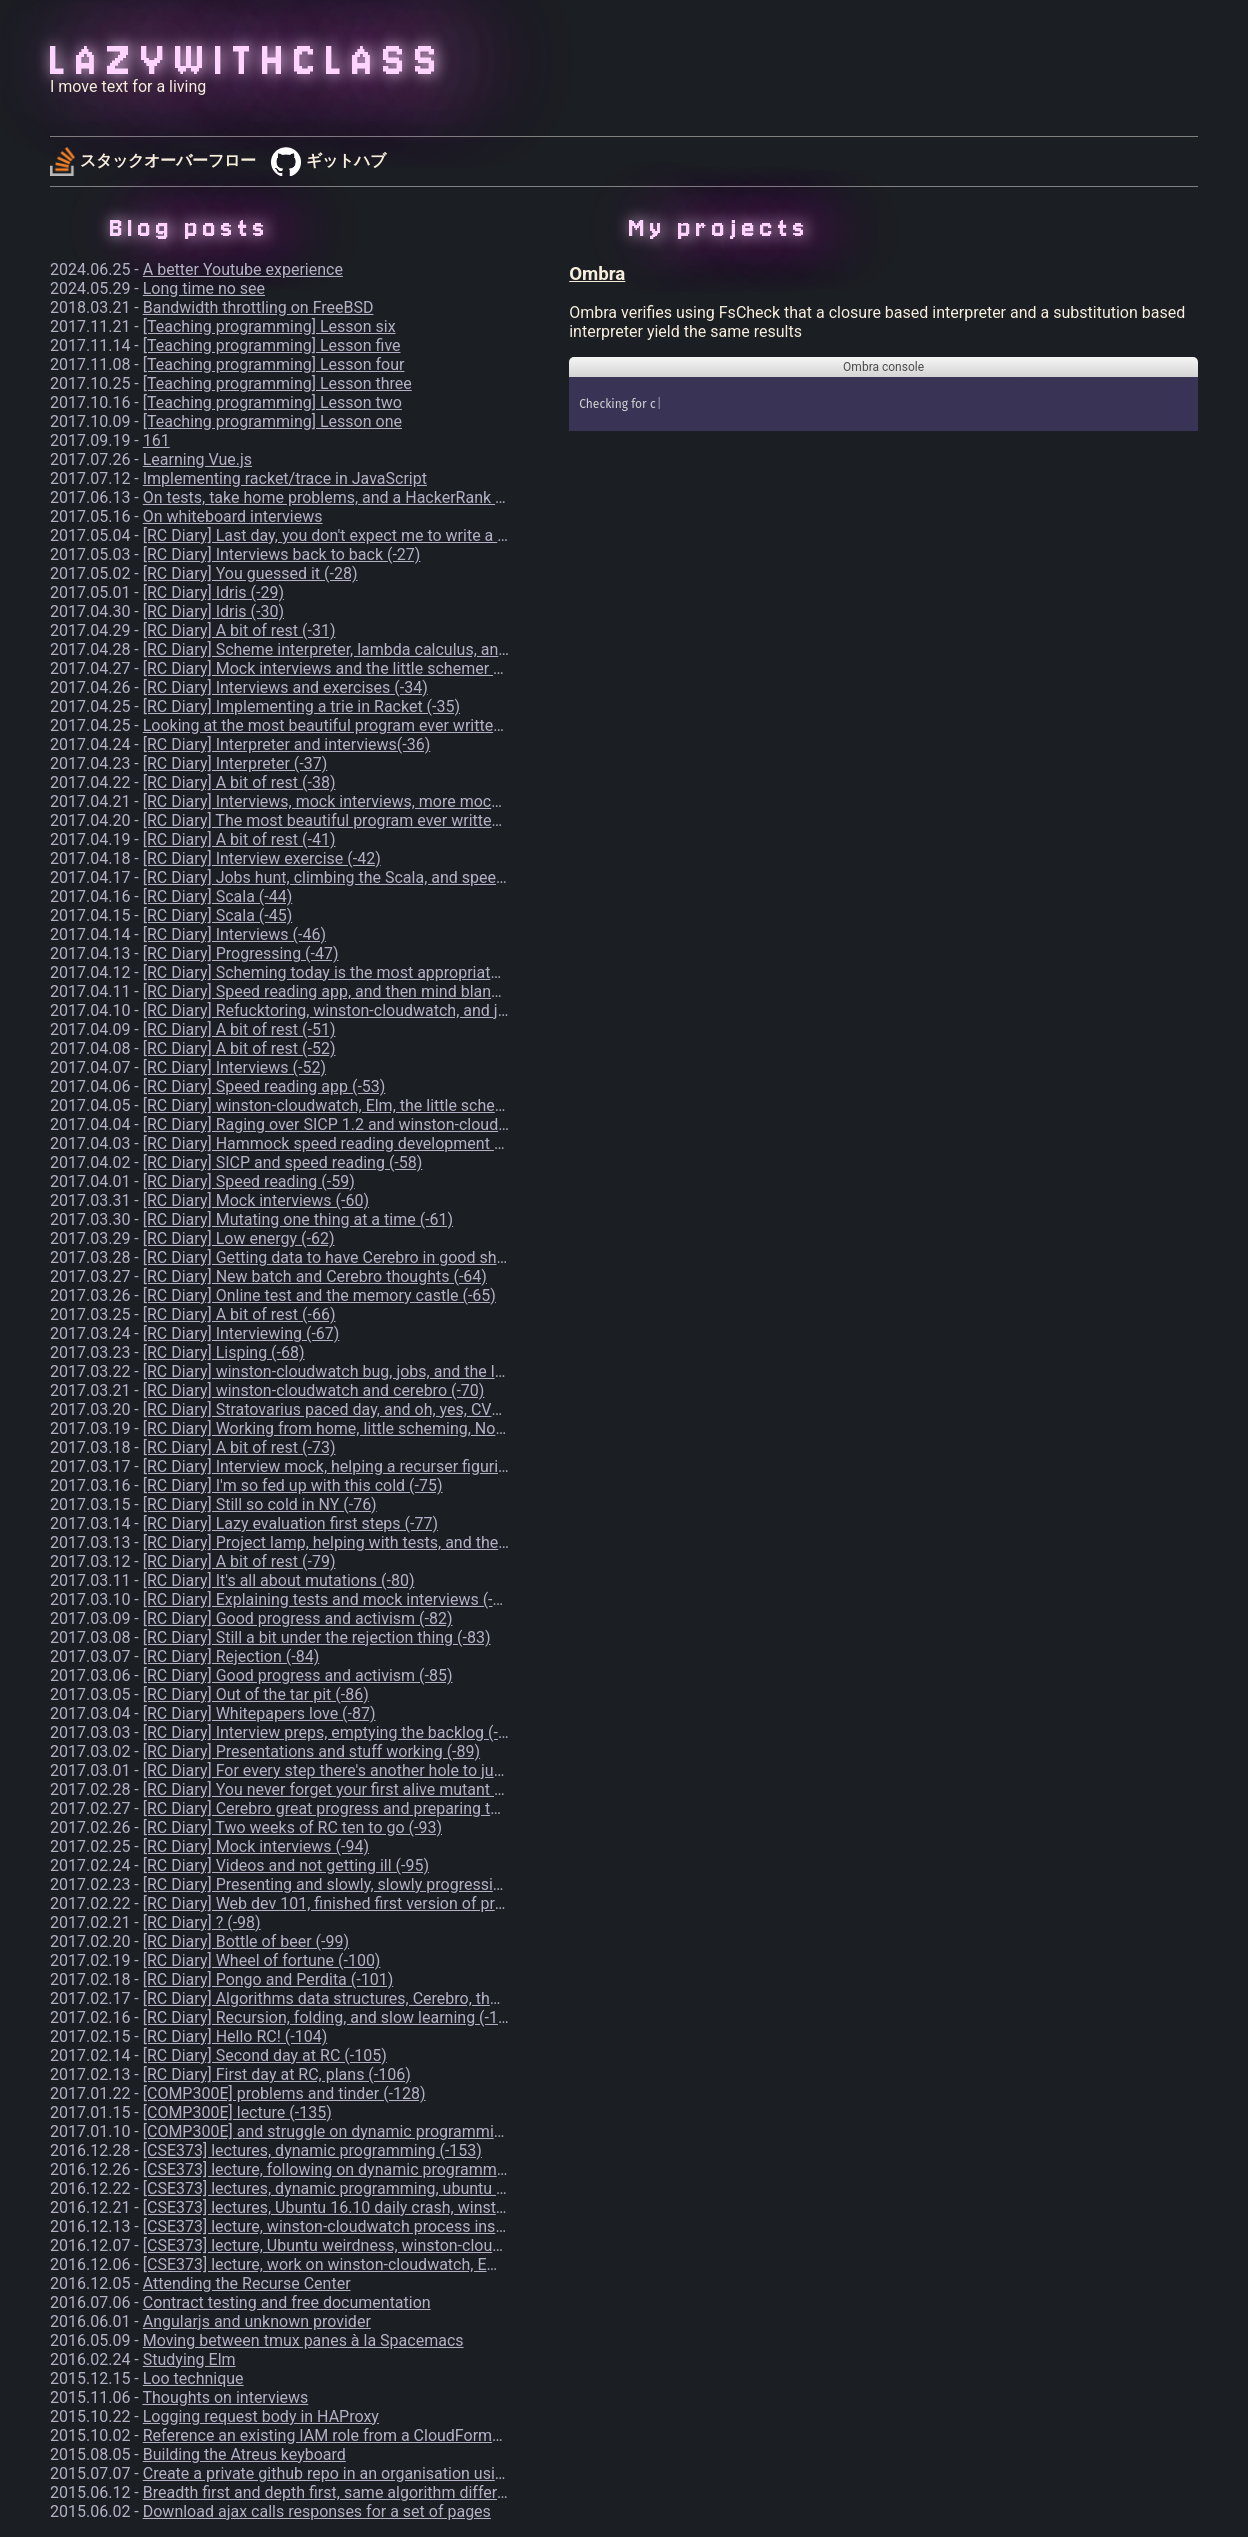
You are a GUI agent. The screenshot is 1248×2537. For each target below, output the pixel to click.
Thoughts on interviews (225, 2397)
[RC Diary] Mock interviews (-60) (256, 1200)
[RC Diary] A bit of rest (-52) (239, 1048)
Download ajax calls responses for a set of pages (317, 2511)
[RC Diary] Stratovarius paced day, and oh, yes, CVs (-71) (340, 1409)
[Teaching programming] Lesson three (277, 383)
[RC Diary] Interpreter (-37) (235, 763)
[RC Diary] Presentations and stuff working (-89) (311, 1751)
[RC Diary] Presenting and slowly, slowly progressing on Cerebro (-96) (386, 1884)
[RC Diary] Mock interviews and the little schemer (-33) (335, 668)
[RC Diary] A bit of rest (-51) (239, 1029)
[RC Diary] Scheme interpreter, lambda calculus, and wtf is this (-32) (380, 649)
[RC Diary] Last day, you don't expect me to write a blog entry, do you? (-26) (405, 535)
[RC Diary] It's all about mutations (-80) (279, 1580)
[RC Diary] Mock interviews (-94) (256, 1846)
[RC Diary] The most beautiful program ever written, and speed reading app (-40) (425, 820)
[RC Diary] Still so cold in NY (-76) (260, 1504)
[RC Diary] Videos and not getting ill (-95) (286, 1865)
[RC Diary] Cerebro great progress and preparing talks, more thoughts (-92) (405, 1808)
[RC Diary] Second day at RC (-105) (265, 2055)
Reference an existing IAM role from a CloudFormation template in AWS (396, 2435)
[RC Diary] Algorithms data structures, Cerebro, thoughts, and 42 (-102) (392, 1998)
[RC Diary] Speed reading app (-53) (264, 1086)
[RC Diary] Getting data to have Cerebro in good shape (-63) (351, 1257)
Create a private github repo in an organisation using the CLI (355, 2473)
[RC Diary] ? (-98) (202, 1922)
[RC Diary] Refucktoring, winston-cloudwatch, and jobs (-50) (352, 1010)
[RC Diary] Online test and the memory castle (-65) (319, 1295)
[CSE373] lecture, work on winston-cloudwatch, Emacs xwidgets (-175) (391, 2264)
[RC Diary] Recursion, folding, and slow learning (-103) (332, 2017)
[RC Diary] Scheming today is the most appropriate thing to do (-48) (380, 972)
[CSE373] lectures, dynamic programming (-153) (312, 2150)
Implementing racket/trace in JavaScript (285, 478)
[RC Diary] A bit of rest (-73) (239, 1447)
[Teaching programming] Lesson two (272, 402)
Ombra (597, 274)
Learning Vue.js (197, 459)
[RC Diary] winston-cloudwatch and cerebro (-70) (314, 1390)
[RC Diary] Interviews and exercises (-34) (285, 687)
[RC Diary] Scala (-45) (218, 915)
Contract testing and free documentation (287, 2302)
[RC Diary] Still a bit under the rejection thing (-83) (317, 1637)
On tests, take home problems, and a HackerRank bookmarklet (364, 497)
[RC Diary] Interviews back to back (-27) (282, 554)
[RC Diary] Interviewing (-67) (241, 1333)
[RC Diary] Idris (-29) (213, 592)
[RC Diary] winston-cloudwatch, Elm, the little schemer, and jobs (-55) (385, 1105)
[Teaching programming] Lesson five (272, 345)
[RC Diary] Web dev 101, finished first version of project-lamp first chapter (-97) (420, 1903)
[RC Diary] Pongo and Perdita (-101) (268, 1979)
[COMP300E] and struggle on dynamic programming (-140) (350, 2131)
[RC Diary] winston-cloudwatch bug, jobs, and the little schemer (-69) (384, 1371)
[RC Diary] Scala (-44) (218, 896)
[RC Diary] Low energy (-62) (239, 1238)
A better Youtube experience (243, 269)
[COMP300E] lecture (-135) (237, 2112)
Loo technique (193, 2378)
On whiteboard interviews (233, 516)
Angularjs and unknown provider (257, 2321)
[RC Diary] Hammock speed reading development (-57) (335, 1143)
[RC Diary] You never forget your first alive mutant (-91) (335, 1789)
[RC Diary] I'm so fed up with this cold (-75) (293, 1485)
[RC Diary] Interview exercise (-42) (262, 858)
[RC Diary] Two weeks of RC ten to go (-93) (292, 1827)
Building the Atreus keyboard (244, 2454)
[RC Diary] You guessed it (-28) (250, 573)
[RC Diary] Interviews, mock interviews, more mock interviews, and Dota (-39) (414, 801)
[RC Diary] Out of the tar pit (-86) (256, 1694)
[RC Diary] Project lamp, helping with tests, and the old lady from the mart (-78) (420, 1542)
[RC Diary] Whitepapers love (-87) (259, 1713)
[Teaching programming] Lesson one (272, 421)
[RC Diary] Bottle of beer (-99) (246, 1941)
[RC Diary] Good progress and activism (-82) (298, 1618)
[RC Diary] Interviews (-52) (234, 1067)
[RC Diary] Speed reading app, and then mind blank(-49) (338, 991)
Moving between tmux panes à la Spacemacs (303, 2340)
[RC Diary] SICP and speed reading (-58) (283, 1162)
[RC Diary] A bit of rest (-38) (239, 782)
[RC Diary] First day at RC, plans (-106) (277, 2074)
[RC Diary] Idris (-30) (213, 611)
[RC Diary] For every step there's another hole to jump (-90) (348, 1770)
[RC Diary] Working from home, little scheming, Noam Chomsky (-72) (384, 1428)
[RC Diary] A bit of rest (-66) (239, 1314)
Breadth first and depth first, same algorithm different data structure (383, 2492)
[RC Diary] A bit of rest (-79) (239, 1561)
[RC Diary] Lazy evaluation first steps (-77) (290, 1523)
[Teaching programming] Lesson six (269, 326)
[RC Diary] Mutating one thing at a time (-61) (298, 1219)
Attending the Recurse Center (247, 2283)
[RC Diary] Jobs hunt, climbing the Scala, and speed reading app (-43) (387, 877)
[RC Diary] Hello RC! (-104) (235, 2036)
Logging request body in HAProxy (261, 2416)
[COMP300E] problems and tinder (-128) (284, 2093)
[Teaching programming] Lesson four (274, 364)
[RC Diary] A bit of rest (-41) (239, 839)
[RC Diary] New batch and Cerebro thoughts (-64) (315, 1276)
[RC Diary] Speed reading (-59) (249, 1181)
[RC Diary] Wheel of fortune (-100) (262, 1960)
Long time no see (204, 288)
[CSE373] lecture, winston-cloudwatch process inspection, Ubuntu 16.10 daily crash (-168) (460, 2226)
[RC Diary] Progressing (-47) (241, 953)
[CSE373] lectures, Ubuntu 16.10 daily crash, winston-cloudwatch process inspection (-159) (464, 2207)
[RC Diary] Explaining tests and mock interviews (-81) (329, 1599)
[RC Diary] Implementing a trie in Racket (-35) (301, 706)
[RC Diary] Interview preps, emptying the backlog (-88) (332, 1732)
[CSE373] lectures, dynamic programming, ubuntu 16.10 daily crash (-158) (403, 2188)
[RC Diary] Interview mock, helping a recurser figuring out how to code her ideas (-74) (442, 1466)
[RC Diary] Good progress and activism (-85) (298, 1675)
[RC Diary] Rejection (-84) (231, 1656)
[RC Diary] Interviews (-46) (234, 934)
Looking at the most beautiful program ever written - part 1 (349, 725)
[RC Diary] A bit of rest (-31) (239, 630)
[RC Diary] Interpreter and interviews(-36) (287, 744)
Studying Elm (189, 2359)
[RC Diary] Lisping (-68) (224, 1352)
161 (156, 440)
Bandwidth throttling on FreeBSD (258, 307)
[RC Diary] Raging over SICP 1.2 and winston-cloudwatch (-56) (361, 1124)
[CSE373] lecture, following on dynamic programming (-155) (354, 2169)
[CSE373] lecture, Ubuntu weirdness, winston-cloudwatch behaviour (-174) (404, 2245)
